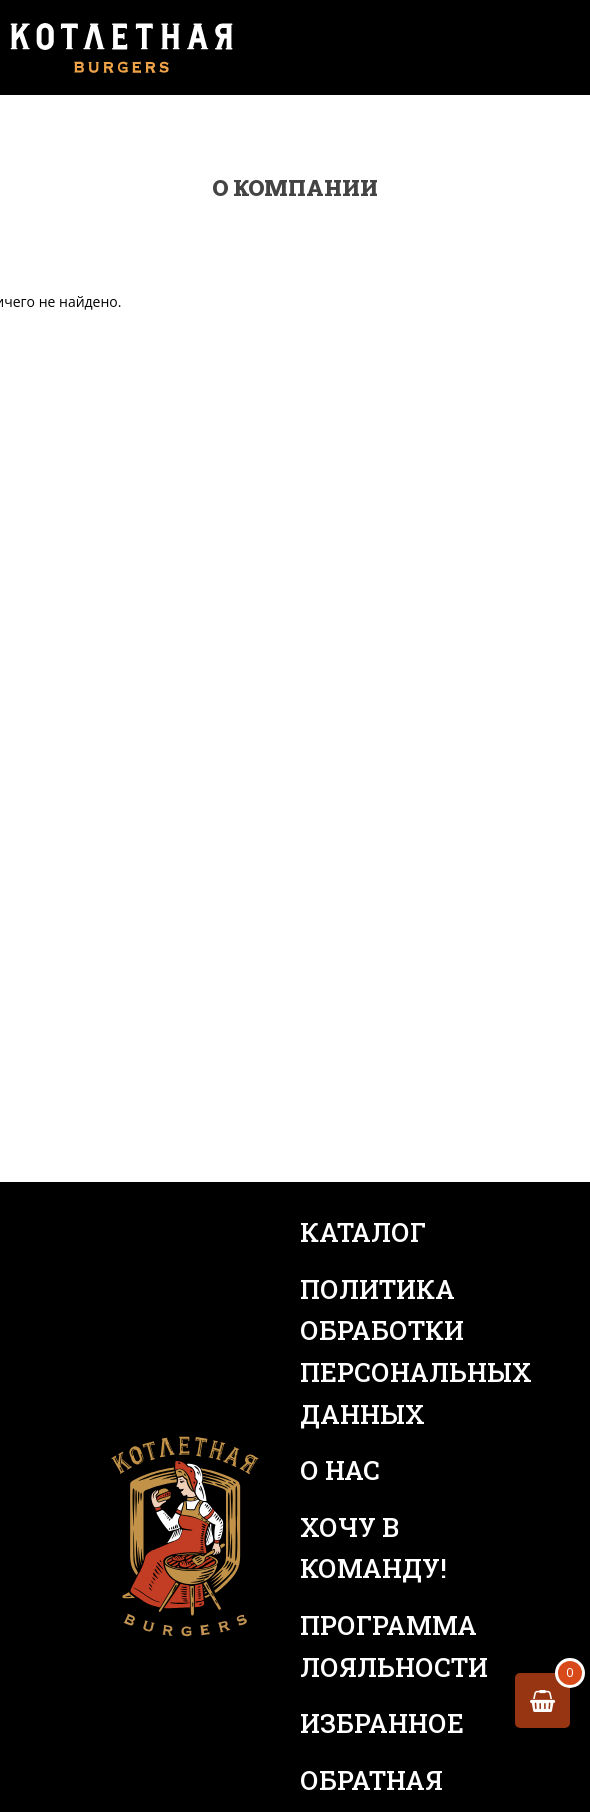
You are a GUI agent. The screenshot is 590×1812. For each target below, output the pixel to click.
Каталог (363, 1232)
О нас (340, 1470)
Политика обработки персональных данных (395, 1351)
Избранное (382, 1723)
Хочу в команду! (373, 1548)
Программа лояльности (394, 1646)
